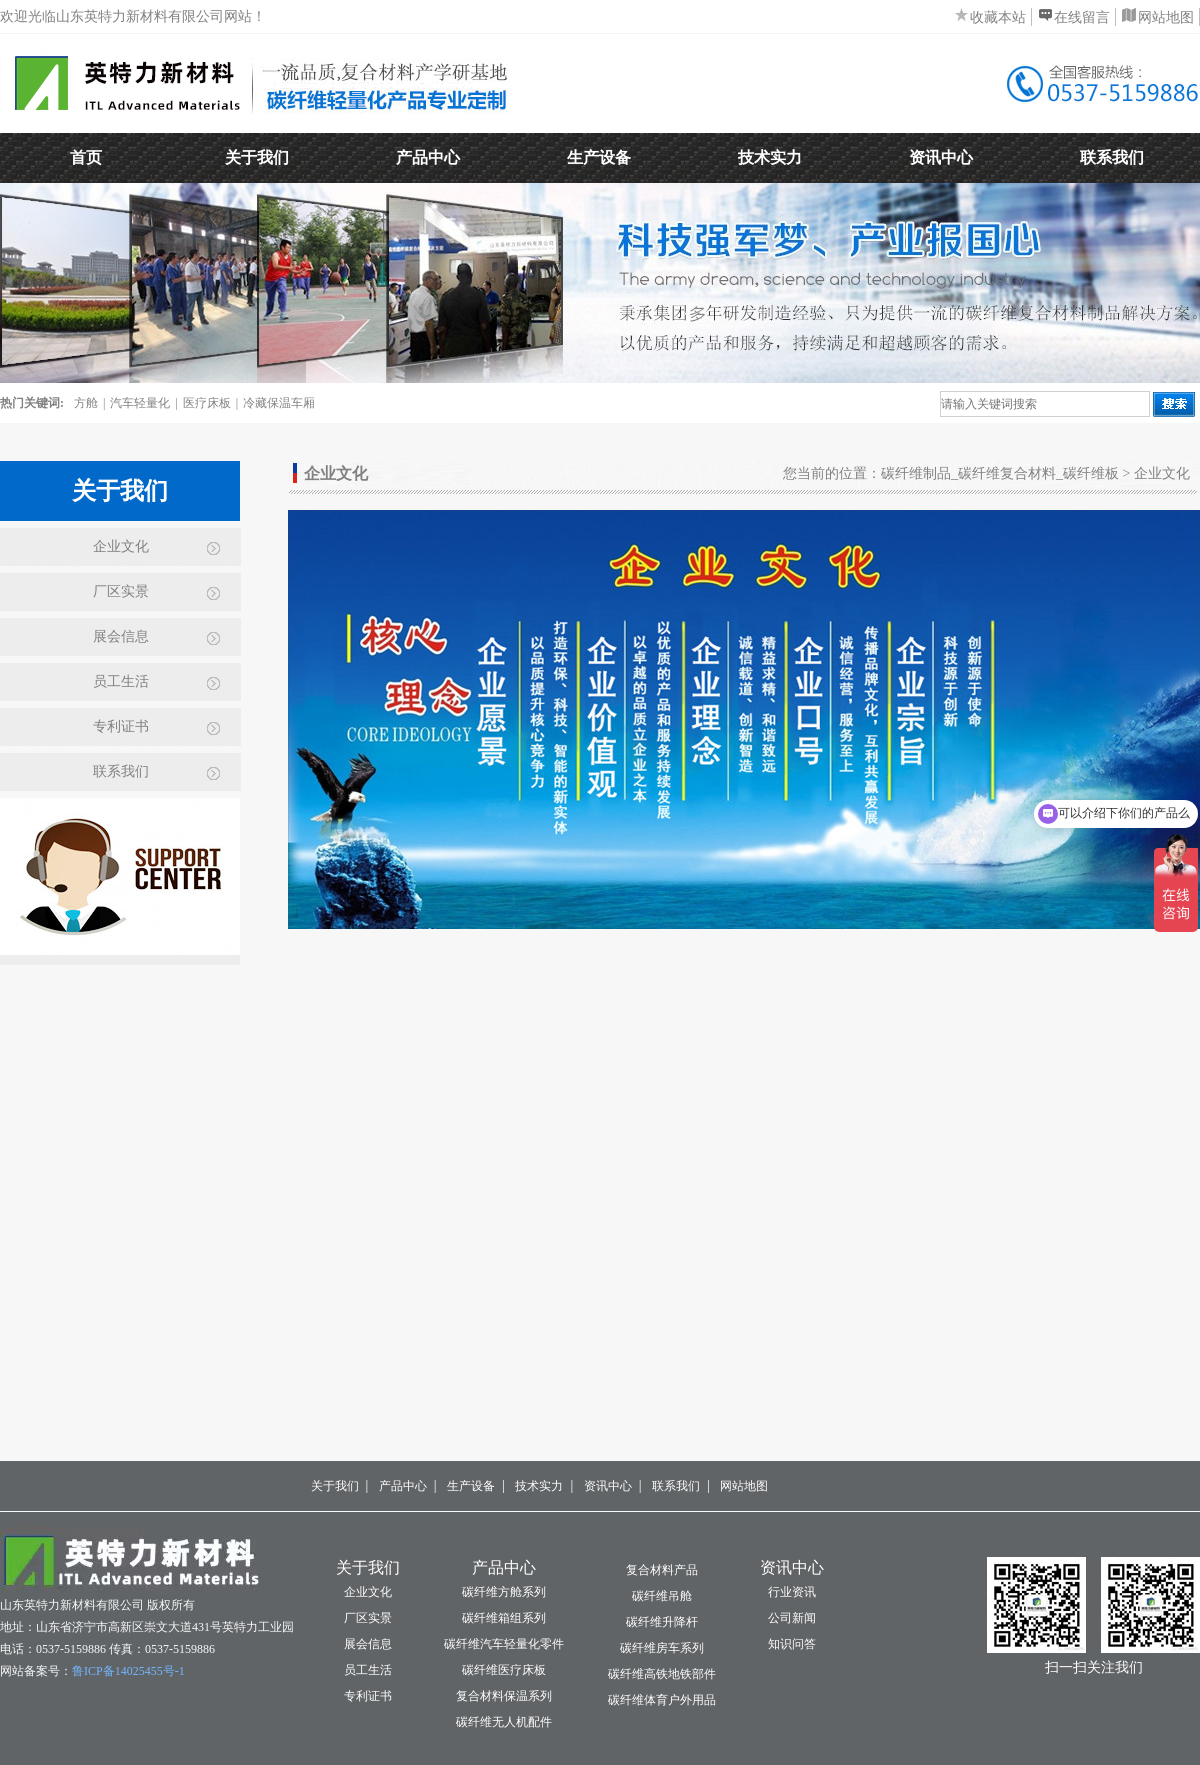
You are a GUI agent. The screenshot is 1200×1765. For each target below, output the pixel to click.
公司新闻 (792, 1618)
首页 (86, 157)
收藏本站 (998, 17)
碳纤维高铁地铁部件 (662, 1674)
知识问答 (792, 1644)
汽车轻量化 (140, 403)
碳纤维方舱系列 (504, 1592)
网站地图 (1166, 17)
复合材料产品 (662, 1570)
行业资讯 (792, 1592)
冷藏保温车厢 (279, 403)
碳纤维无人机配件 (504, 1722)
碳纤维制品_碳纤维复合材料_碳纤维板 (1000, 473)
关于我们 (257, 157)
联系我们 (1112, 157)
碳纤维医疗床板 (504, 1670)
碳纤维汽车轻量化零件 (504, 1644)
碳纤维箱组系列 (504, 1618)
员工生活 (121, 681)
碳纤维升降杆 (662, 1622)
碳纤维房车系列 (662, 1648)
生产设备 (599, 157)
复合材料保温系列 (504, 1696)
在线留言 (1082, 17)
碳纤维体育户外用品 (662, 1700)
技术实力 (770, 157)
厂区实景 (121, 591)
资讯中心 (941, 157)
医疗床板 (207, 403)
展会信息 (121, 636)
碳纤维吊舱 (662, 1596)
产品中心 (428, 157)
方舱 (86, 403)
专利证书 (121, 726)
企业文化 (121, 546)
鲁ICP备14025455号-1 (128, 1671)
